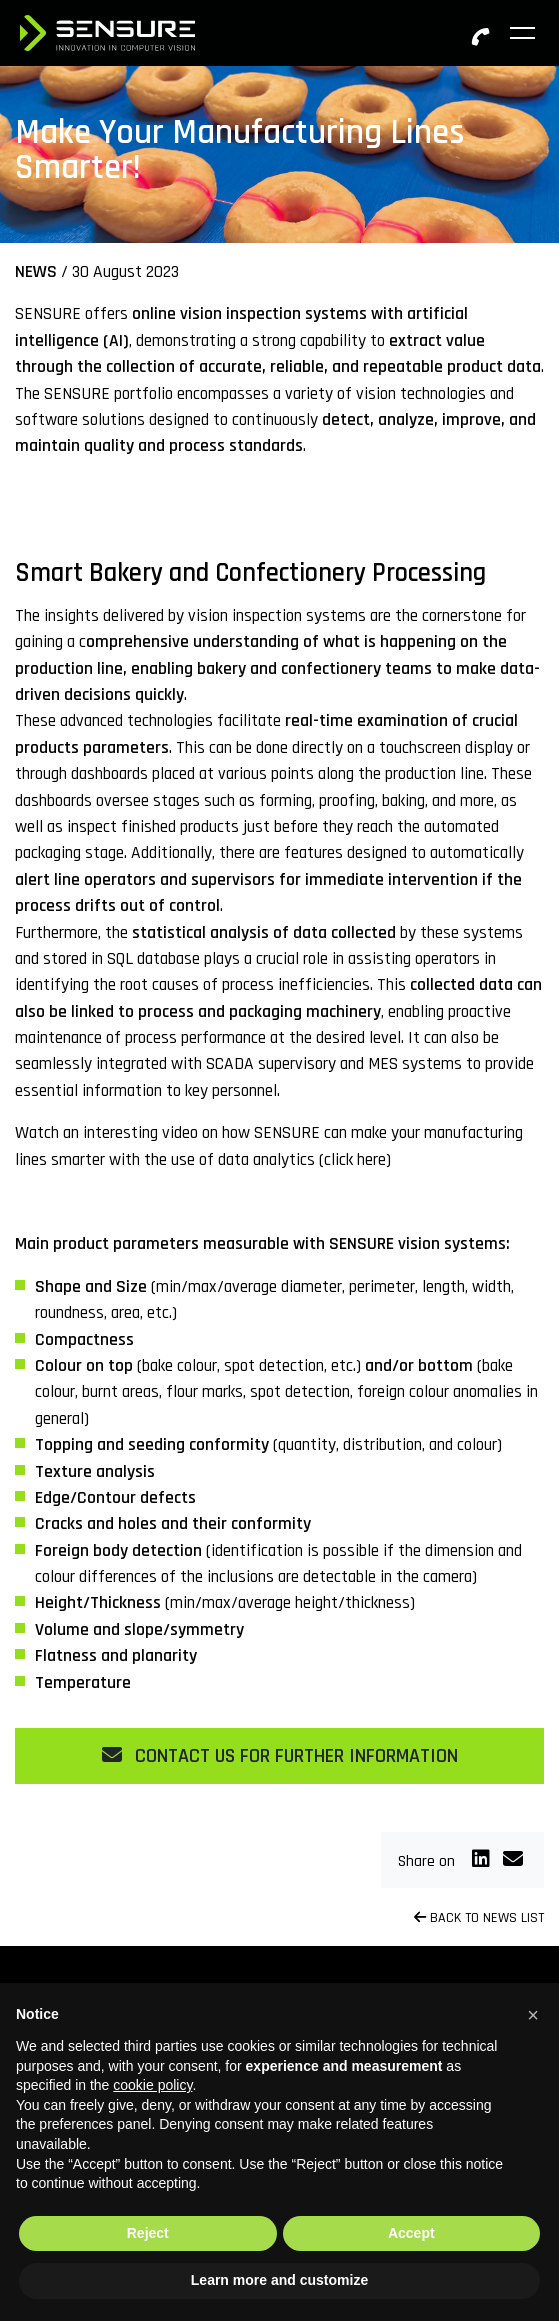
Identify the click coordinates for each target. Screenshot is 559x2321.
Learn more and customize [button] (279, 2280)
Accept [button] (411, 2233)
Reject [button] (148, 2233)
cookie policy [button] (152, 2085)
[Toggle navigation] (524, 33)
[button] (533, 2015)
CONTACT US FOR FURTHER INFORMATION (280, 1756)
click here (355, 1160)
